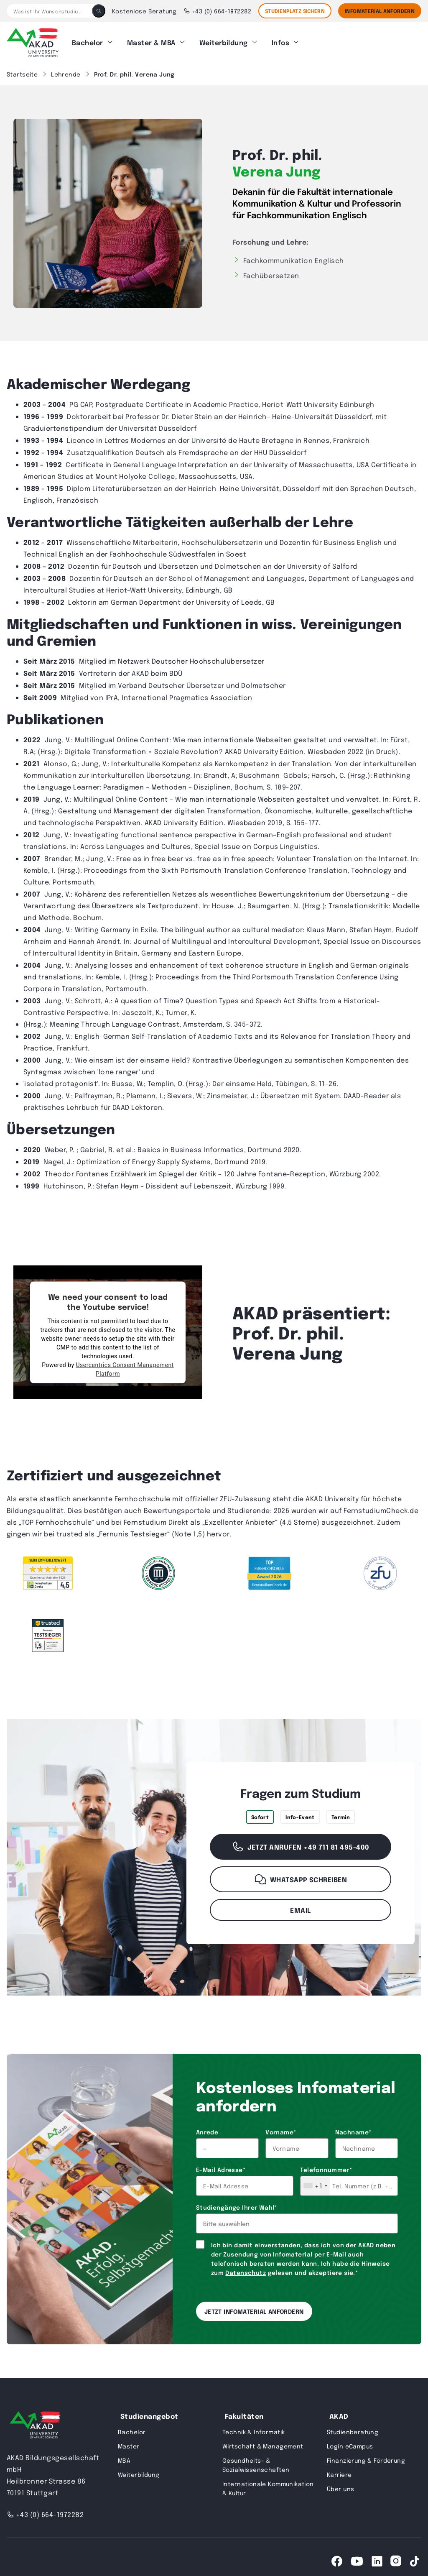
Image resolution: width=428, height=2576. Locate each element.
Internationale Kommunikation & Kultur (268, 2484)
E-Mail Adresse (220, 2166)
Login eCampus (350, 2442)
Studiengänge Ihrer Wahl (236, 2203)
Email (300, 1906)
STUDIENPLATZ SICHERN (295, 11)
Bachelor (87, 40)
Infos (280, 40)
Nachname (353, 2128)
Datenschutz (245, 2268)
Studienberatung (352, 2428)
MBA (124, 2456)
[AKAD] (33, 40)
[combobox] (315, 2182)
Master (129, 2442)
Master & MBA (151, 40)
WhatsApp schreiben (300, 1875)
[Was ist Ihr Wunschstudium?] (49, 11)
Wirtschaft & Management (262, 2442)
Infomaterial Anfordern (380, 11)
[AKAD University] (34, 2422)
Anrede (207, 2128)
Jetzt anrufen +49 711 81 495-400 (300, 1843)
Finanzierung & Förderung (366, 2456)
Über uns (340, 2485)
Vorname (280, 2128)
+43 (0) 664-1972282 (217, 11)
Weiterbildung (223, 40)
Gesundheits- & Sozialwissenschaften (255, 2461)
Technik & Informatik (253, 2428)
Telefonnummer (326, 2166)
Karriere (339, 2470)
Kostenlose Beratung (144, 11)
